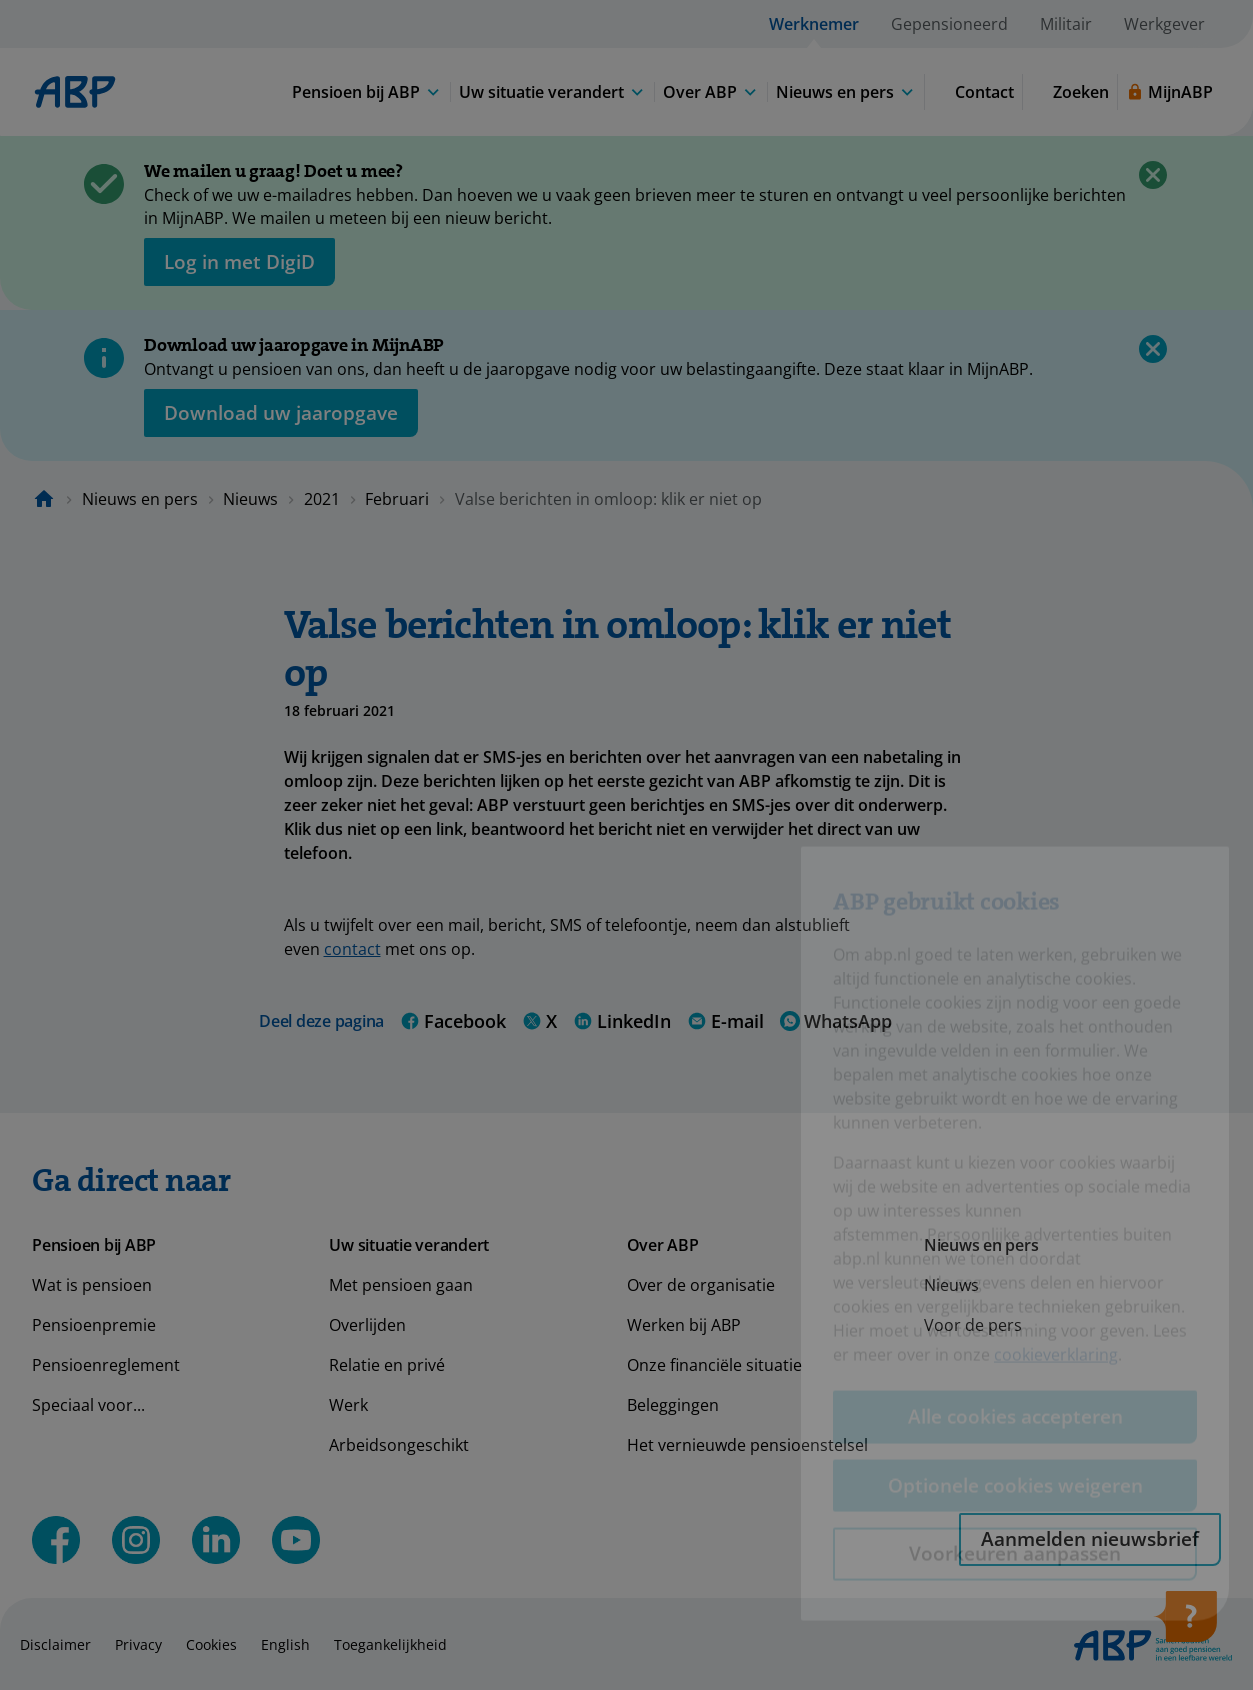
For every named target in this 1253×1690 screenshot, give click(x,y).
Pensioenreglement (106, 1365)
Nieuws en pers (140, 499)
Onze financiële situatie (714, 1365)
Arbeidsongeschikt (399, 1445)
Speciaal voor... (88, 1405)
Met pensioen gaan (401, 1285)
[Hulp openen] (1185, 1623)
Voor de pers (973, 1325)
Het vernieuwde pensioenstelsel (747, 1445)
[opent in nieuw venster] (239, 262)
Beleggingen (673, 1405)
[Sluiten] (1153, 175)
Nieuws (250, 499)
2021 (322, 499)
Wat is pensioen (92, 1285)
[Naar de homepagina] (44, 499)
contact (352, 949)
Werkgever (1164, 24)
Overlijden (367, 1325)
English (285, 1644)
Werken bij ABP (684, 1325)
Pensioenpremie (94, 1325)
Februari (397, 499)
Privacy (138, 1644)
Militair (1066, 24)
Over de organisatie (701, 1285)
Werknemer (814, 24)
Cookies (211, 1644)
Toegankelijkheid (390, 1644)
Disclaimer (55, 1644)
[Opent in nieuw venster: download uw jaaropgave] (281, 413)
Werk (348, 1405)
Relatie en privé (387, 1365)
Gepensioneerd (949, 24)
